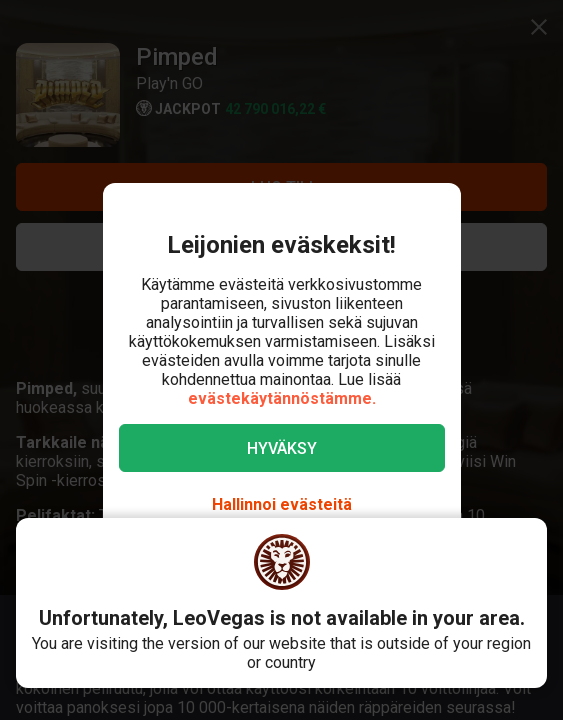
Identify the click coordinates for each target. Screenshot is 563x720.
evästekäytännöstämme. (282, 398)
